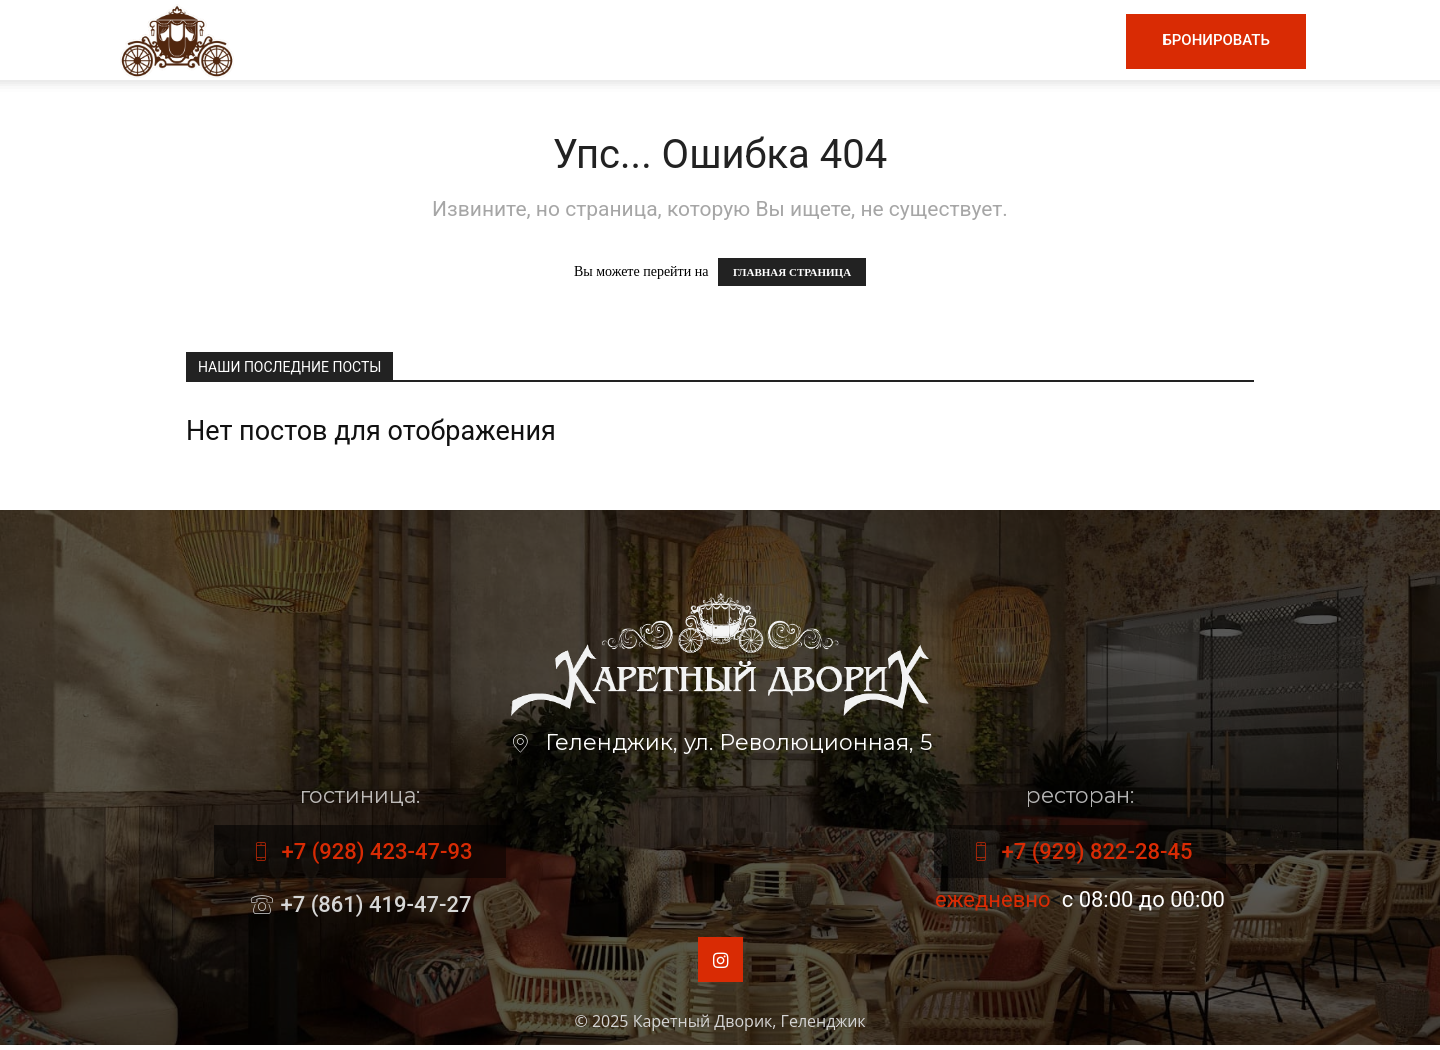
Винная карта (695, 40)
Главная (466, 40)
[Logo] (177, 39)
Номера (950, 40)
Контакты (1055, 40)
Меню (564, 40)
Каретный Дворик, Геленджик (749, 1026)
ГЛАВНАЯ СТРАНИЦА (792, 272)
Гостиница (841, 40)
